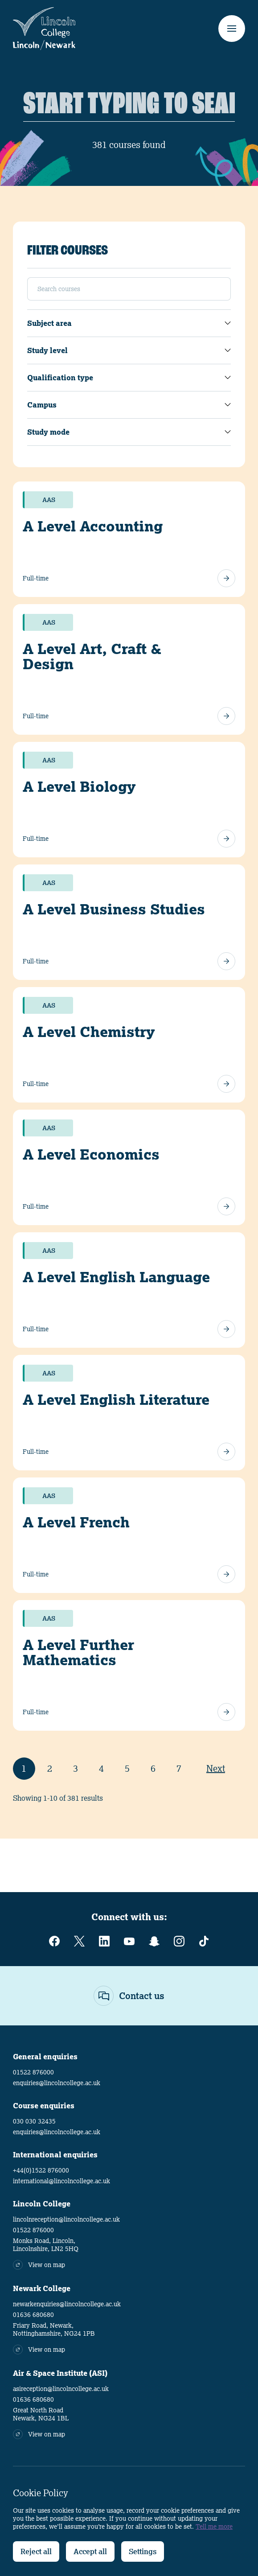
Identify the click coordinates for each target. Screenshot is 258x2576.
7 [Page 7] (178, 1768)
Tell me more (214, 2526)
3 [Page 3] (75, 1768)
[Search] (128, 105)
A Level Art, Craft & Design (92, 656)
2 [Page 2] (49, 1768)
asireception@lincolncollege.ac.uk (61, 2389)
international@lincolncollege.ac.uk (61, 2181)
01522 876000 (33, 2072)
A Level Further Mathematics (78, 1652)
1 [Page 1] (23, 1768)
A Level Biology (79, 786)
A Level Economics (91, 1154)
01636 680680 (33, 2315)
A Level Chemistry (89, 1032)
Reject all (36, 2551)
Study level (47, 350)
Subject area (49, 323)
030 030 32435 (34, 2121)
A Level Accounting (93, 526)
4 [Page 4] (101, 1768)
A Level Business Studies (114, 909)
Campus (42, 404)
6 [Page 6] (153, 1768)
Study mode (48, 432)
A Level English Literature (116, 1399)
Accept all (90, 2551)
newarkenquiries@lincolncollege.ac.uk (67, 2304)
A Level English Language (116, 1277)
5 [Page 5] (127, 1768)
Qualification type (60, 377)
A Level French (76, 1522)
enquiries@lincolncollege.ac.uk (56, 2083)
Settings (142, 2551)
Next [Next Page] (215, 1768)
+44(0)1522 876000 (41, 2170)
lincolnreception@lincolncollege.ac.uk (66, 2219)
